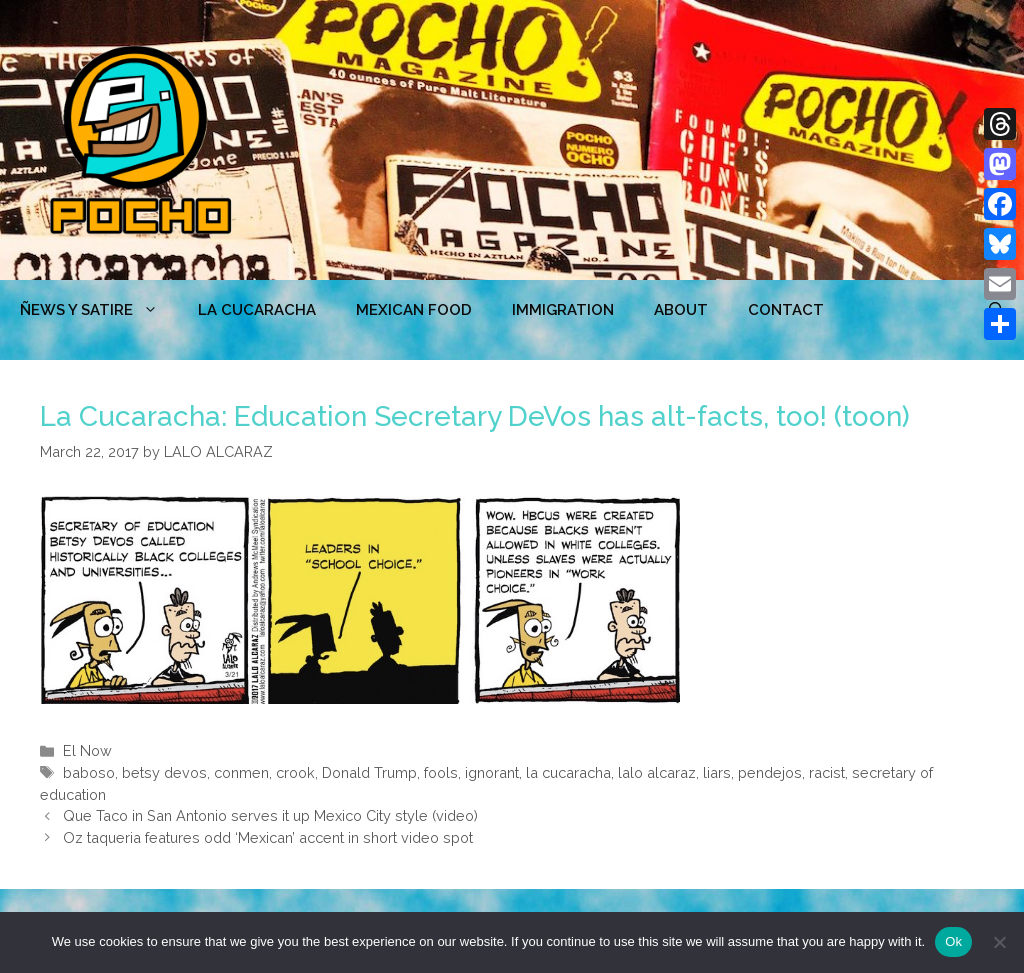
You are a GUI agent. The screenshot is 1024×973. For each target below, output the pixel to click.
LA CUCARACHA (257, 310)
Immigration (563, 310)
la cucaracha (568, 772)
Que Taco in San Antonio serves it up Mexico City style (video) (270, 815)
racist (827, 772)
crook (295, 772)
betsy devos (164, 772)
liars (717, 772)
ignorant (492, 772)
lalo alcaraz (657, 772)
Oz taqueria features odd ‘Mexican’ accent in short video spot (268, 837)
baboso (89, 772)
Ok (953, 941)
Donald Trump (369, 772)
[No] (999, 942)
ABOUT (681, 310)
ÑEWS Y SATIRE (99, 310)
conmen (241, 772)
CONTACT (786, 310)
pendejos (770, 772)
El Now (87, 750)
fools (441, 772)
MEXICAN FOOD (414, 310)
